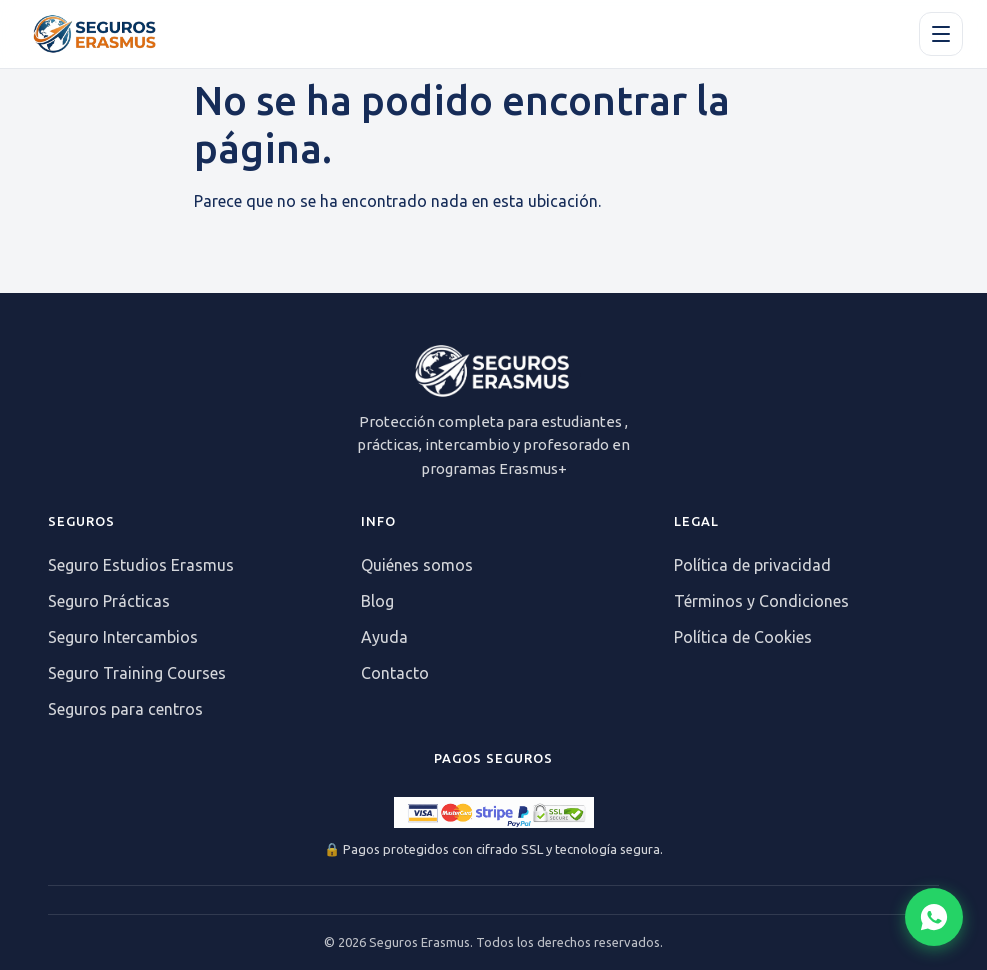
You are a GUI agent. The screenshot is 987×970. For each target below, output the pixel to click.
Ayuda (384, 637)
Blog (377, 601)
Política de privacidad (752, 565)
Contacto (395, 673)
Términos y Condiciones (761, 601)
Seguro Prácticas (109, 601)
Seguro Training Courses (137, 673)
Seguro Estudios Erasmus (141, 565)
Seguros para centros (125, 709)
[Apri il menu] (941, 34)
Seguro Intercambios (123, 637)
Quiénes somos (417, 565)
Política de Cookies (743, 637)
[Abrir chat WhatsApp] (934, 917)
